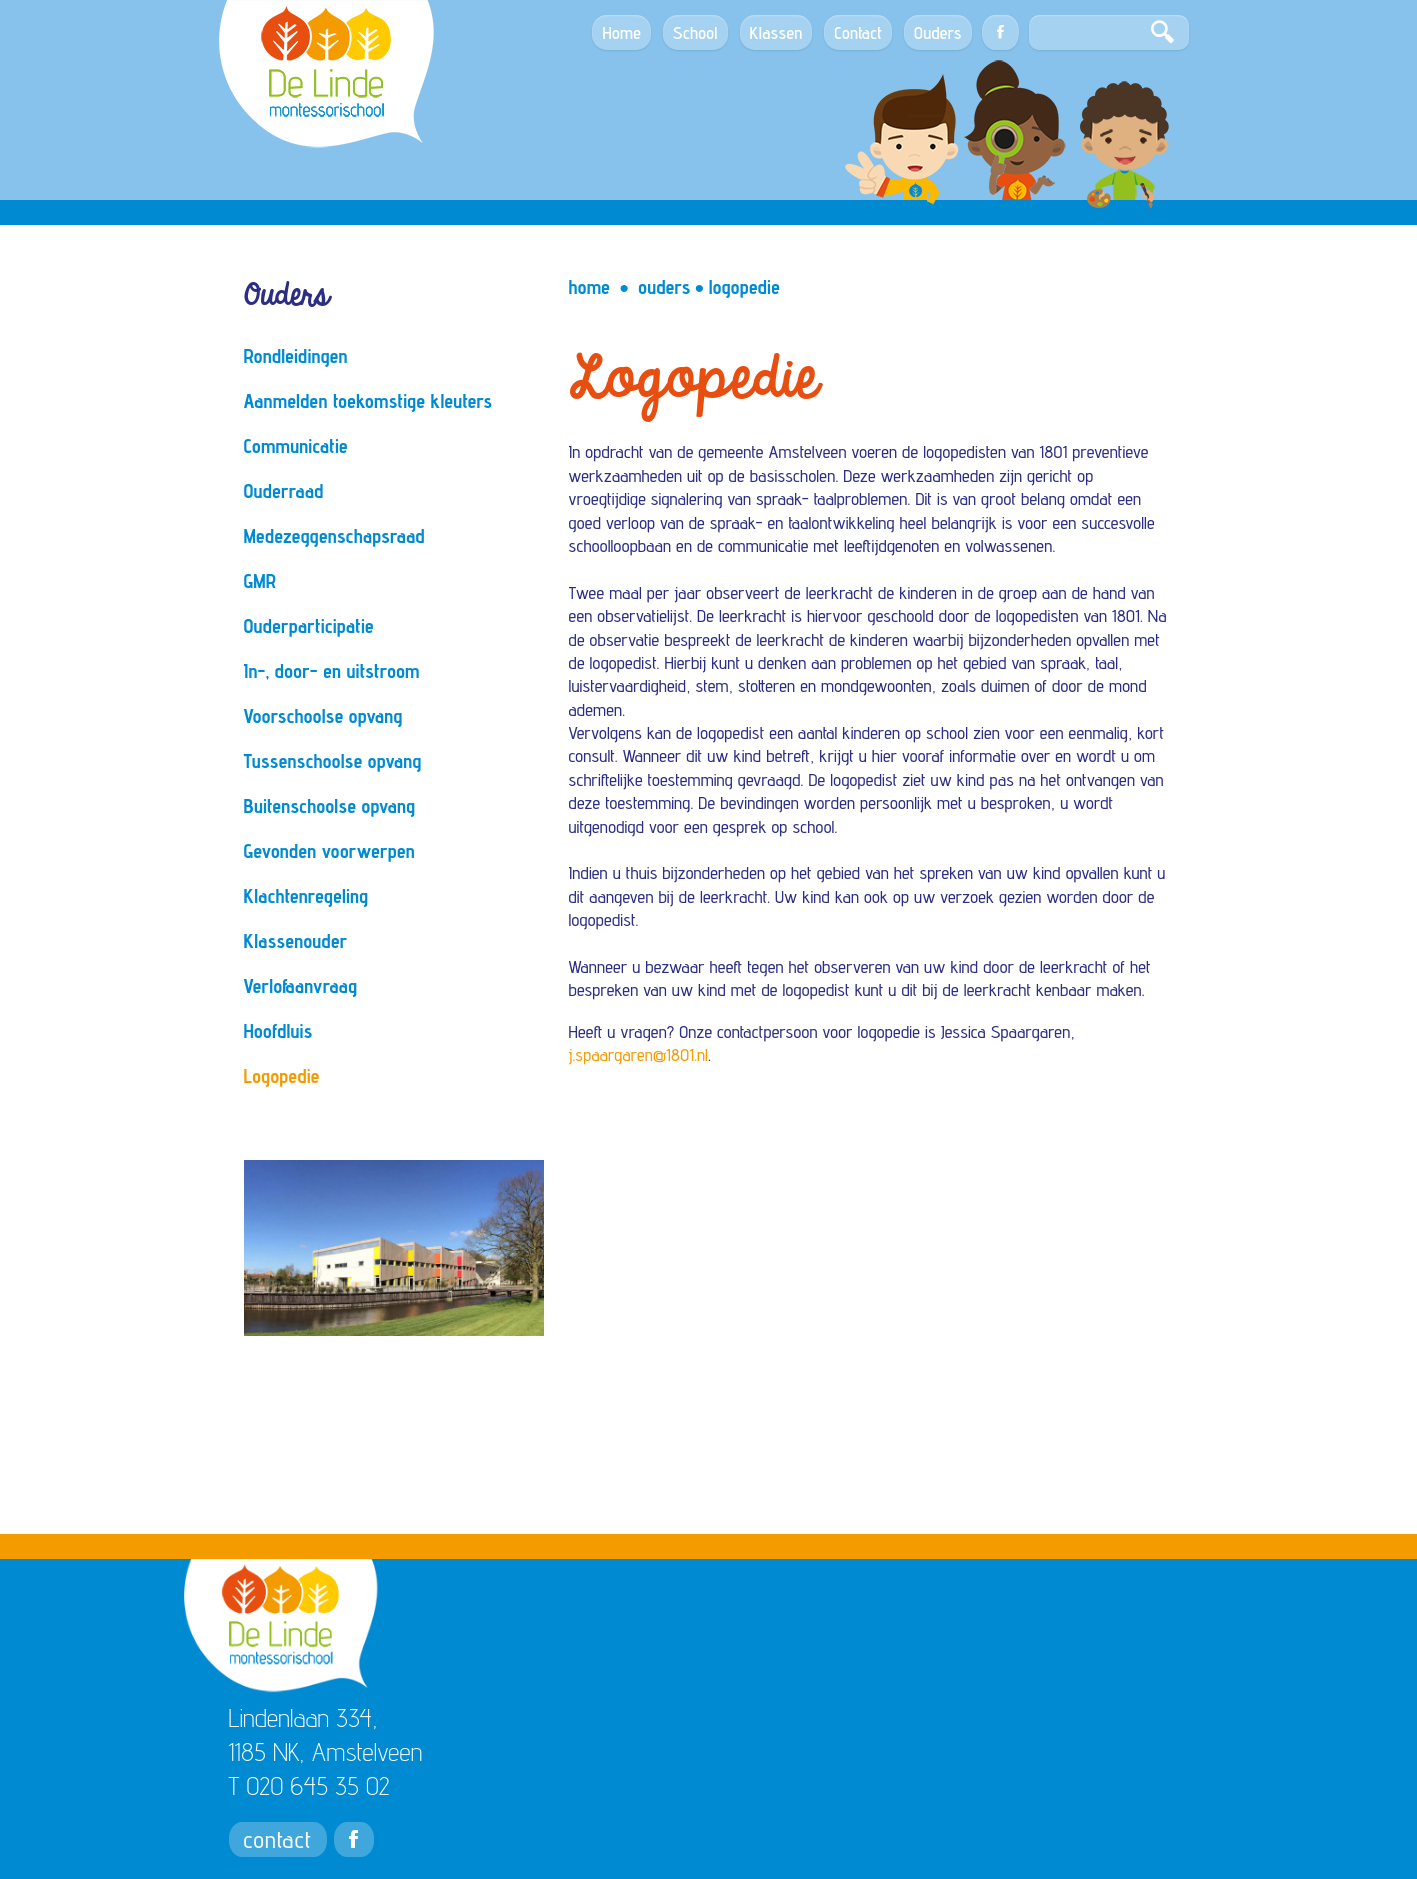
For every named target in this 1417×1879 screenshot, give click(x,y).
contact (278, 1839)
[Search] (1109, 32)
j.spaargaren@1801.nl (639, 1054)
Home (589, 287)
